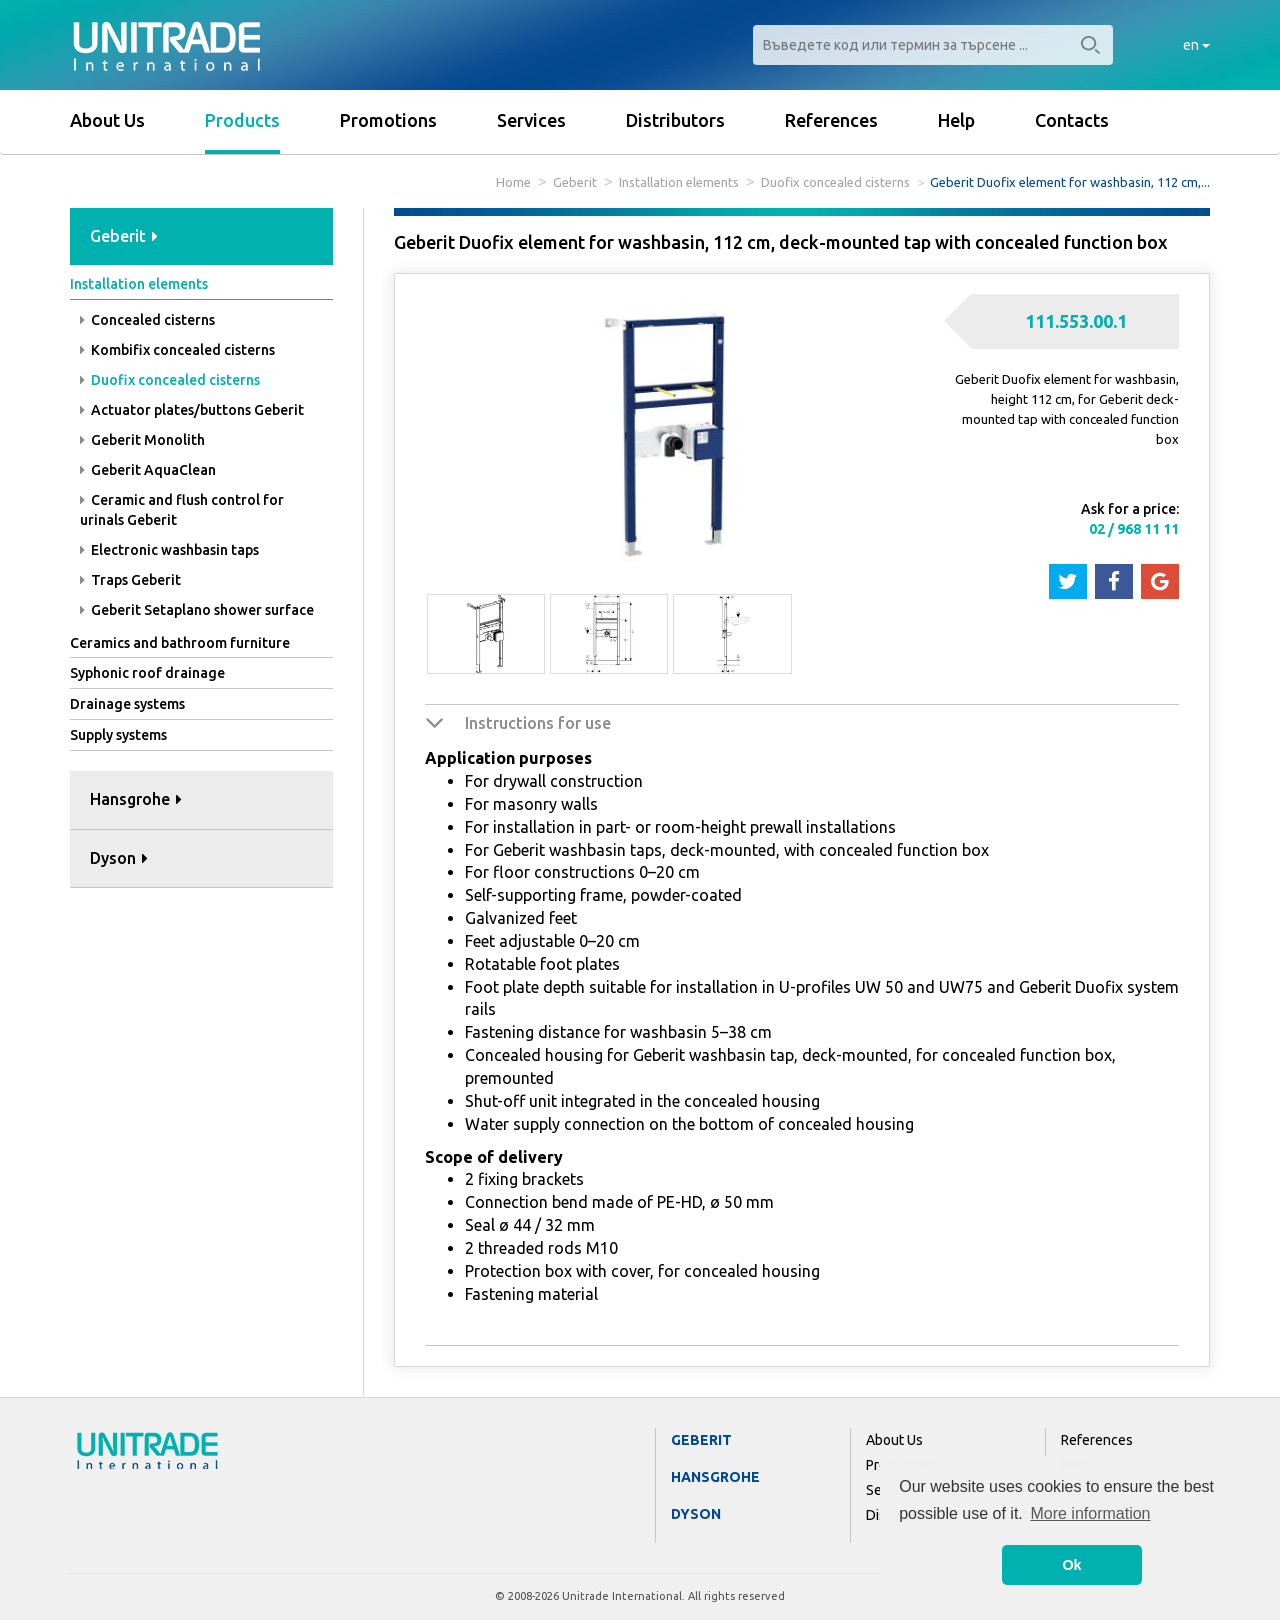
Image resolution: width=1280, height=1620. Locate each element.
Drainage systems (127, 704)
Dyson (696, 1514)
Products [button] (242, 120)
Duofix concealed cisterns (835, 182)
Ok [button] (1071, 1565)
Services (531, 120)
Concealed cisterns (147, 320)
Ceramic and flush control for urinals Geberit (182, 510)
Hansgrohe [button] (136, 799)
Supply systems (118, 735)
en (1196, 45)
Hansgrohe (715, 1477)
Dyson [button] (119, 858)
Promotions (388, 120)
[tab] (201, 237)
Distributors (675, 120)
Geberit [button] (124, 236)
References (831, 120)
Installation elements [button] (139, 284)
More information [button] (1090, 1513)
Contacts (1072, 120)
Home (513, 182)
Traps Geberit (130, 580)
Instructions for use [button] (538, 723)
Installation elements (679, 182)
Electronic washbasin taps (169, 550)
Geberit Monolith (142, 440)
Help (956, 120)
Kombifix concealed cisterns (177, 350)
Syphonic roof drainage (147, 673)
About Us (107, 120)
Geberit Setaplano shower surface (197, 610)
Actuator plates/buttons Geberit (192, 410)
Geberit (575, 182)
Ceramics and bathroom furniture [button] (180, 643)
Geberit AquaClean (148, 470)
